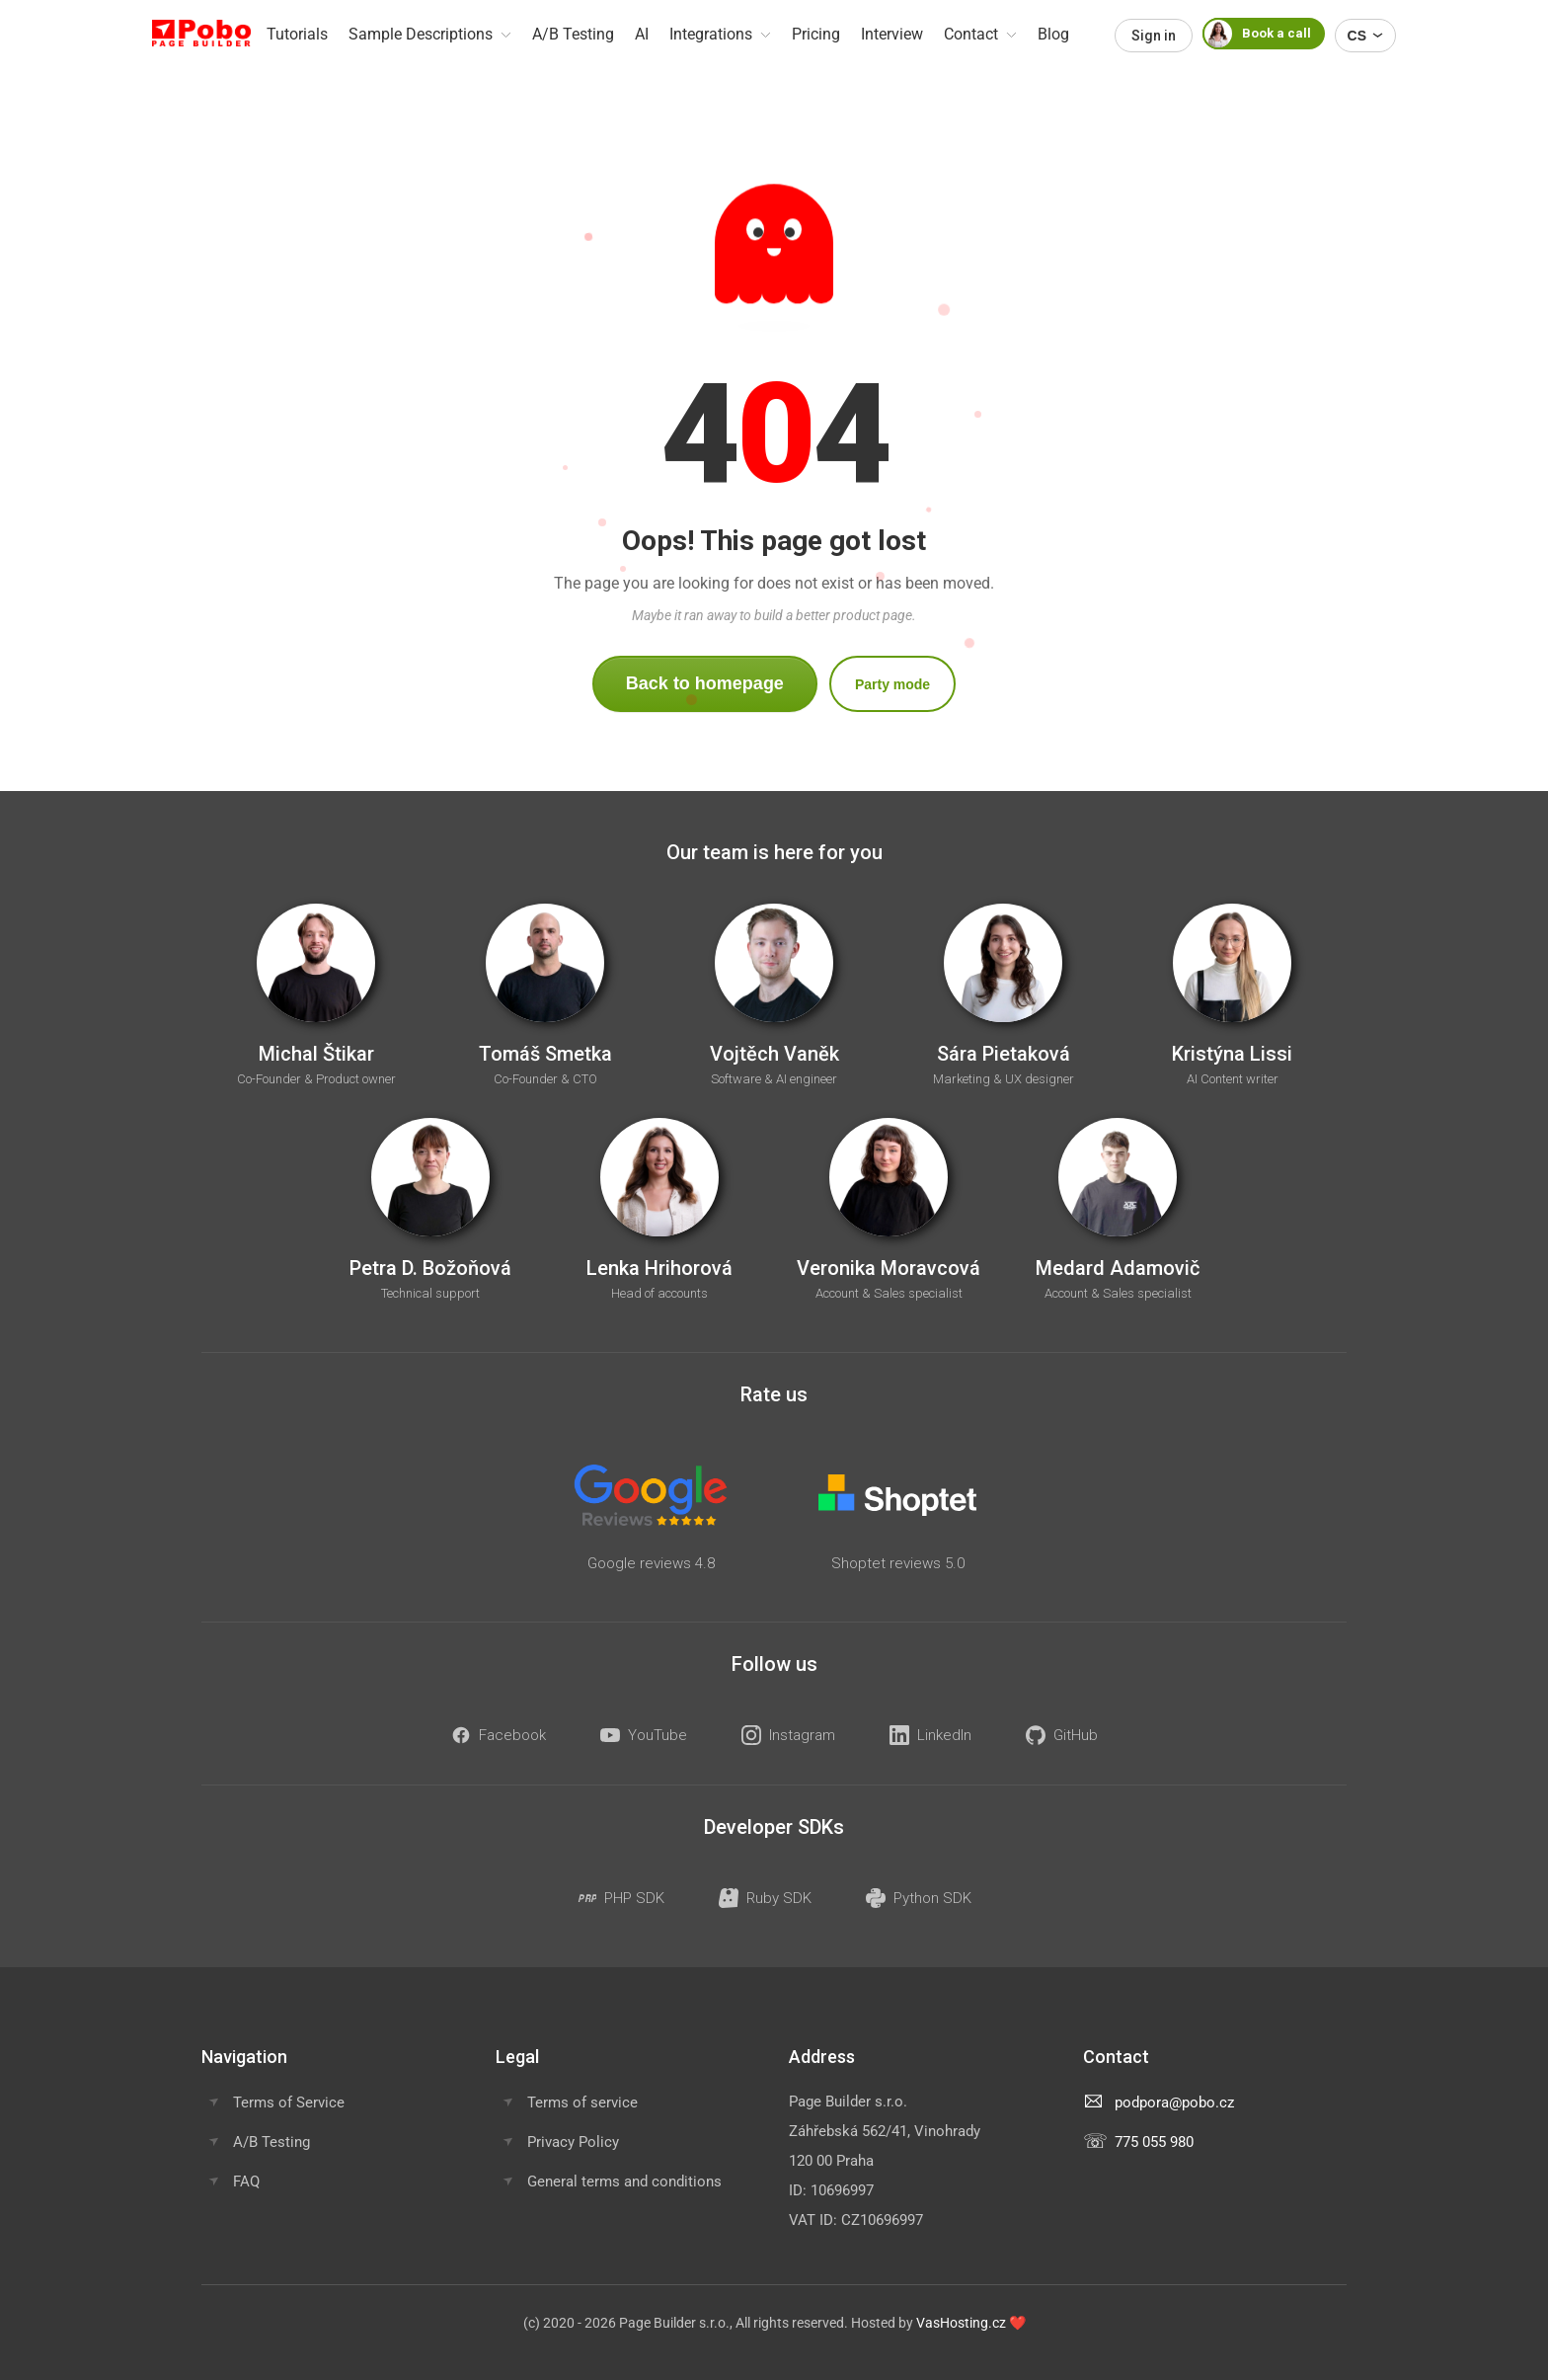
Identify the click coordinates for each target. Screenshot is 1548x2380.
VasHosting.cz (961, 2323)
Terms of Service (289, 2102)
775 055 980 (1154, 2142)
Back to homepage (705, 683)
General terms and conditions (624, 2181)
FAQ (246, 2181)
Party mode (892, 684)
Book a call (1256, 33)
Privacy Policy (573, 2142)
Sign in (1153, 35)
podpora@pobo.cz (1174, 2102)
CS (1365, 35)
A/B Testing (271, 2142)
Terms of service (582, 2102)
